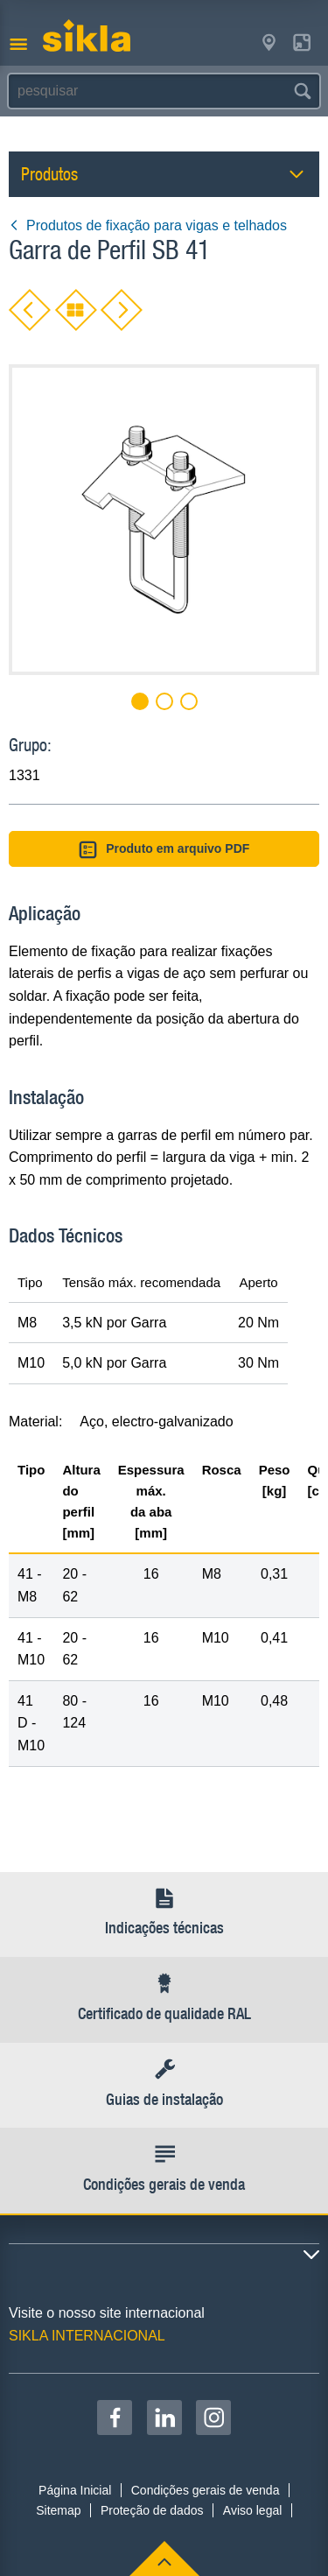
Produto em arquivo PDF (164, 850)
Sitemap (58, 2510)
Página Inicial (74, 2490)
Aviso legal (252, 2510)
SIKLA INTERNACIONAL (87, 2335)
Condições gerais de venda (205, 2490)
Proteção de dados (152, 2510)
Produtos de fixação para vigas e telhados (148, 225)
